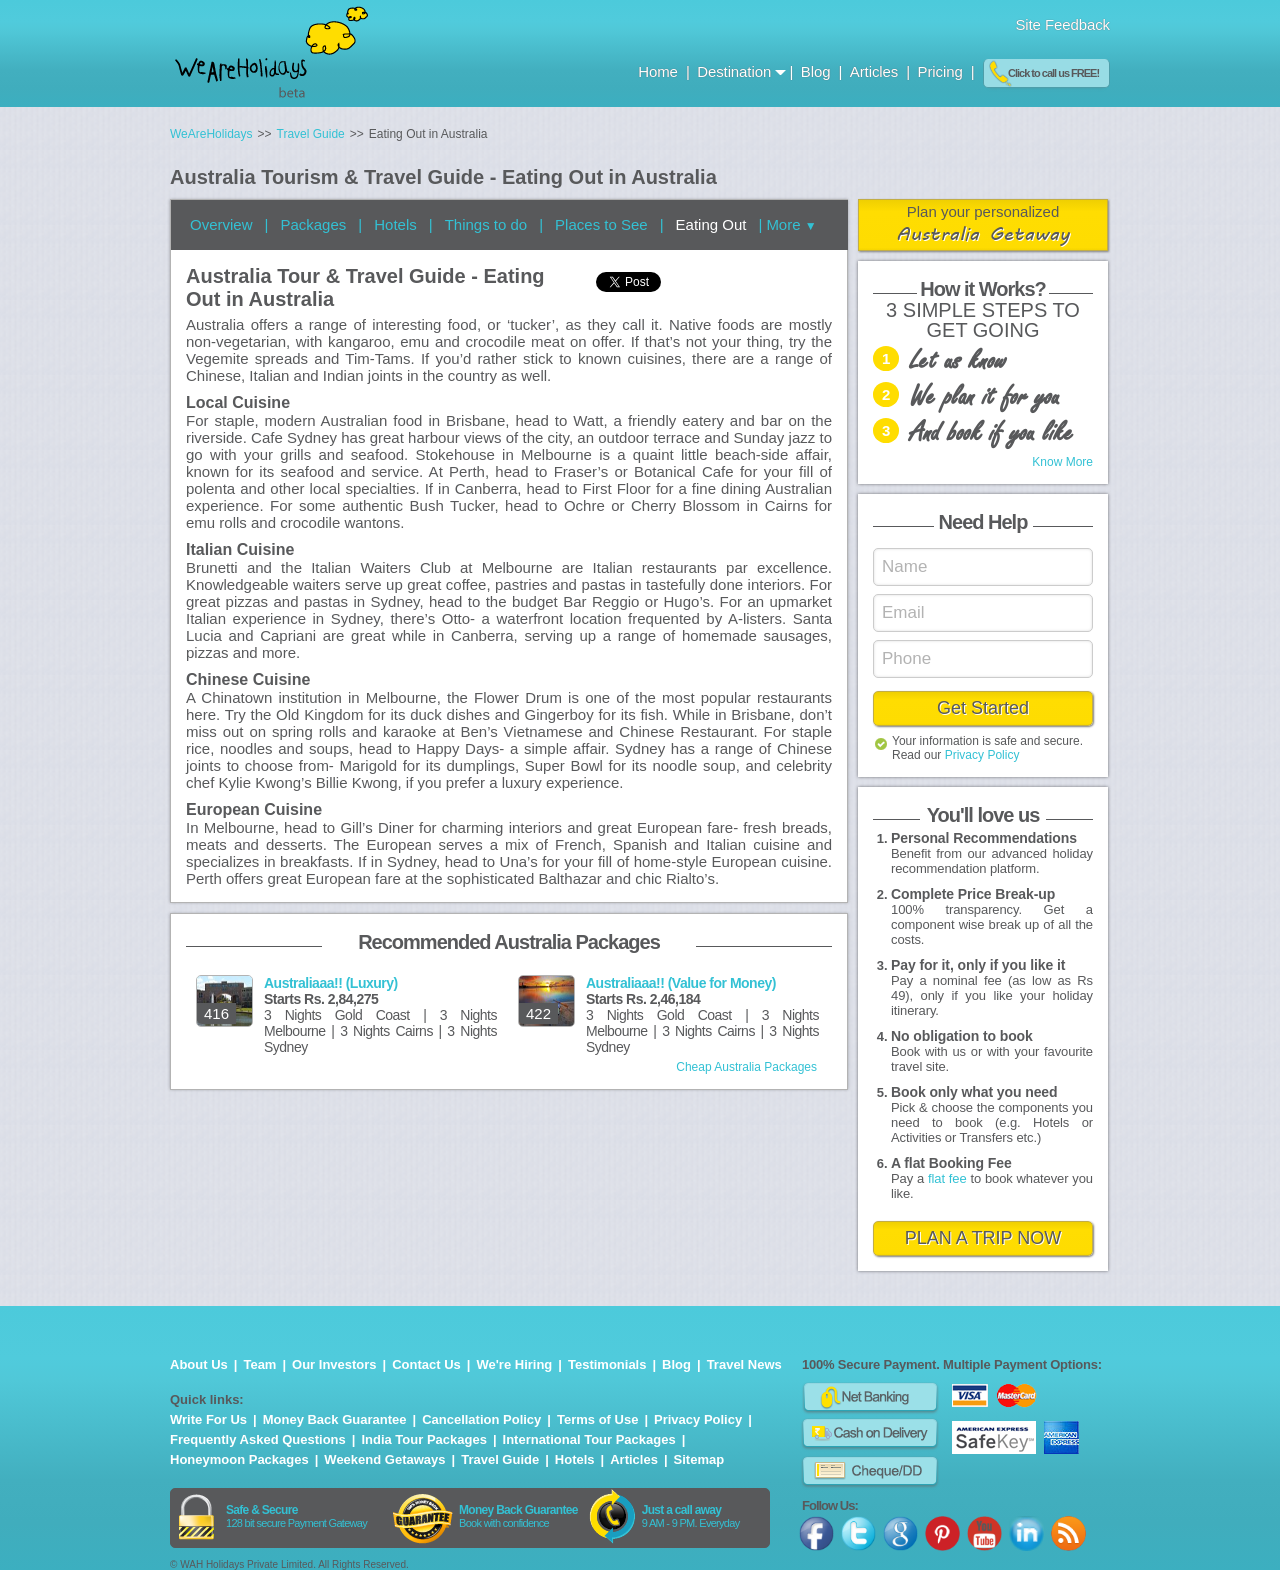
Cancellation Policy (481, 1419)
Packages (313, 224)
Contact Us (426, 1364)
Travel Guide (500, 1459)
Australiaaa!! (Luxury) (331, 983)
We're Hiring (515, 1364)
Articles (876, 71)
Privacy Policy (982, 755)
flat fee (947, 1178)
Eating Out (711, 224)
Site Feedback (1062, 24)
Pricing (940, 71)
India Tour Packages (423, 1439)
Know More (1062, 462)
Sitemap (699, 1459)
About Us (199, 1364)
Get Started (983, 708)
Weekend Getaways (384, 1459)
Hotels (395, 224)
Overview (221, 224)
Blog (818, 71)
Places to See (601, 224)
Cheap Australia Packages (746, 1067)
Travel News (744, 1364)
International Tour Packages (589, 1439)
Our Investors (334, 1364)
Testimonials (607, 1364)
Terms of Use (597, 1419)
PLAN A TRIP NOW (983, 1238)
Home (660, 71)
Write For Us (208, 1419)
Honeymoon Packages (239, 1459)
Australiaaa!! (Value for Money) (681, 983)
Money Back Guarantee (335, 1419)
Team (259, 1364)
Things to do (486, 224)
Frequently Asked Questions (258, 1439)
